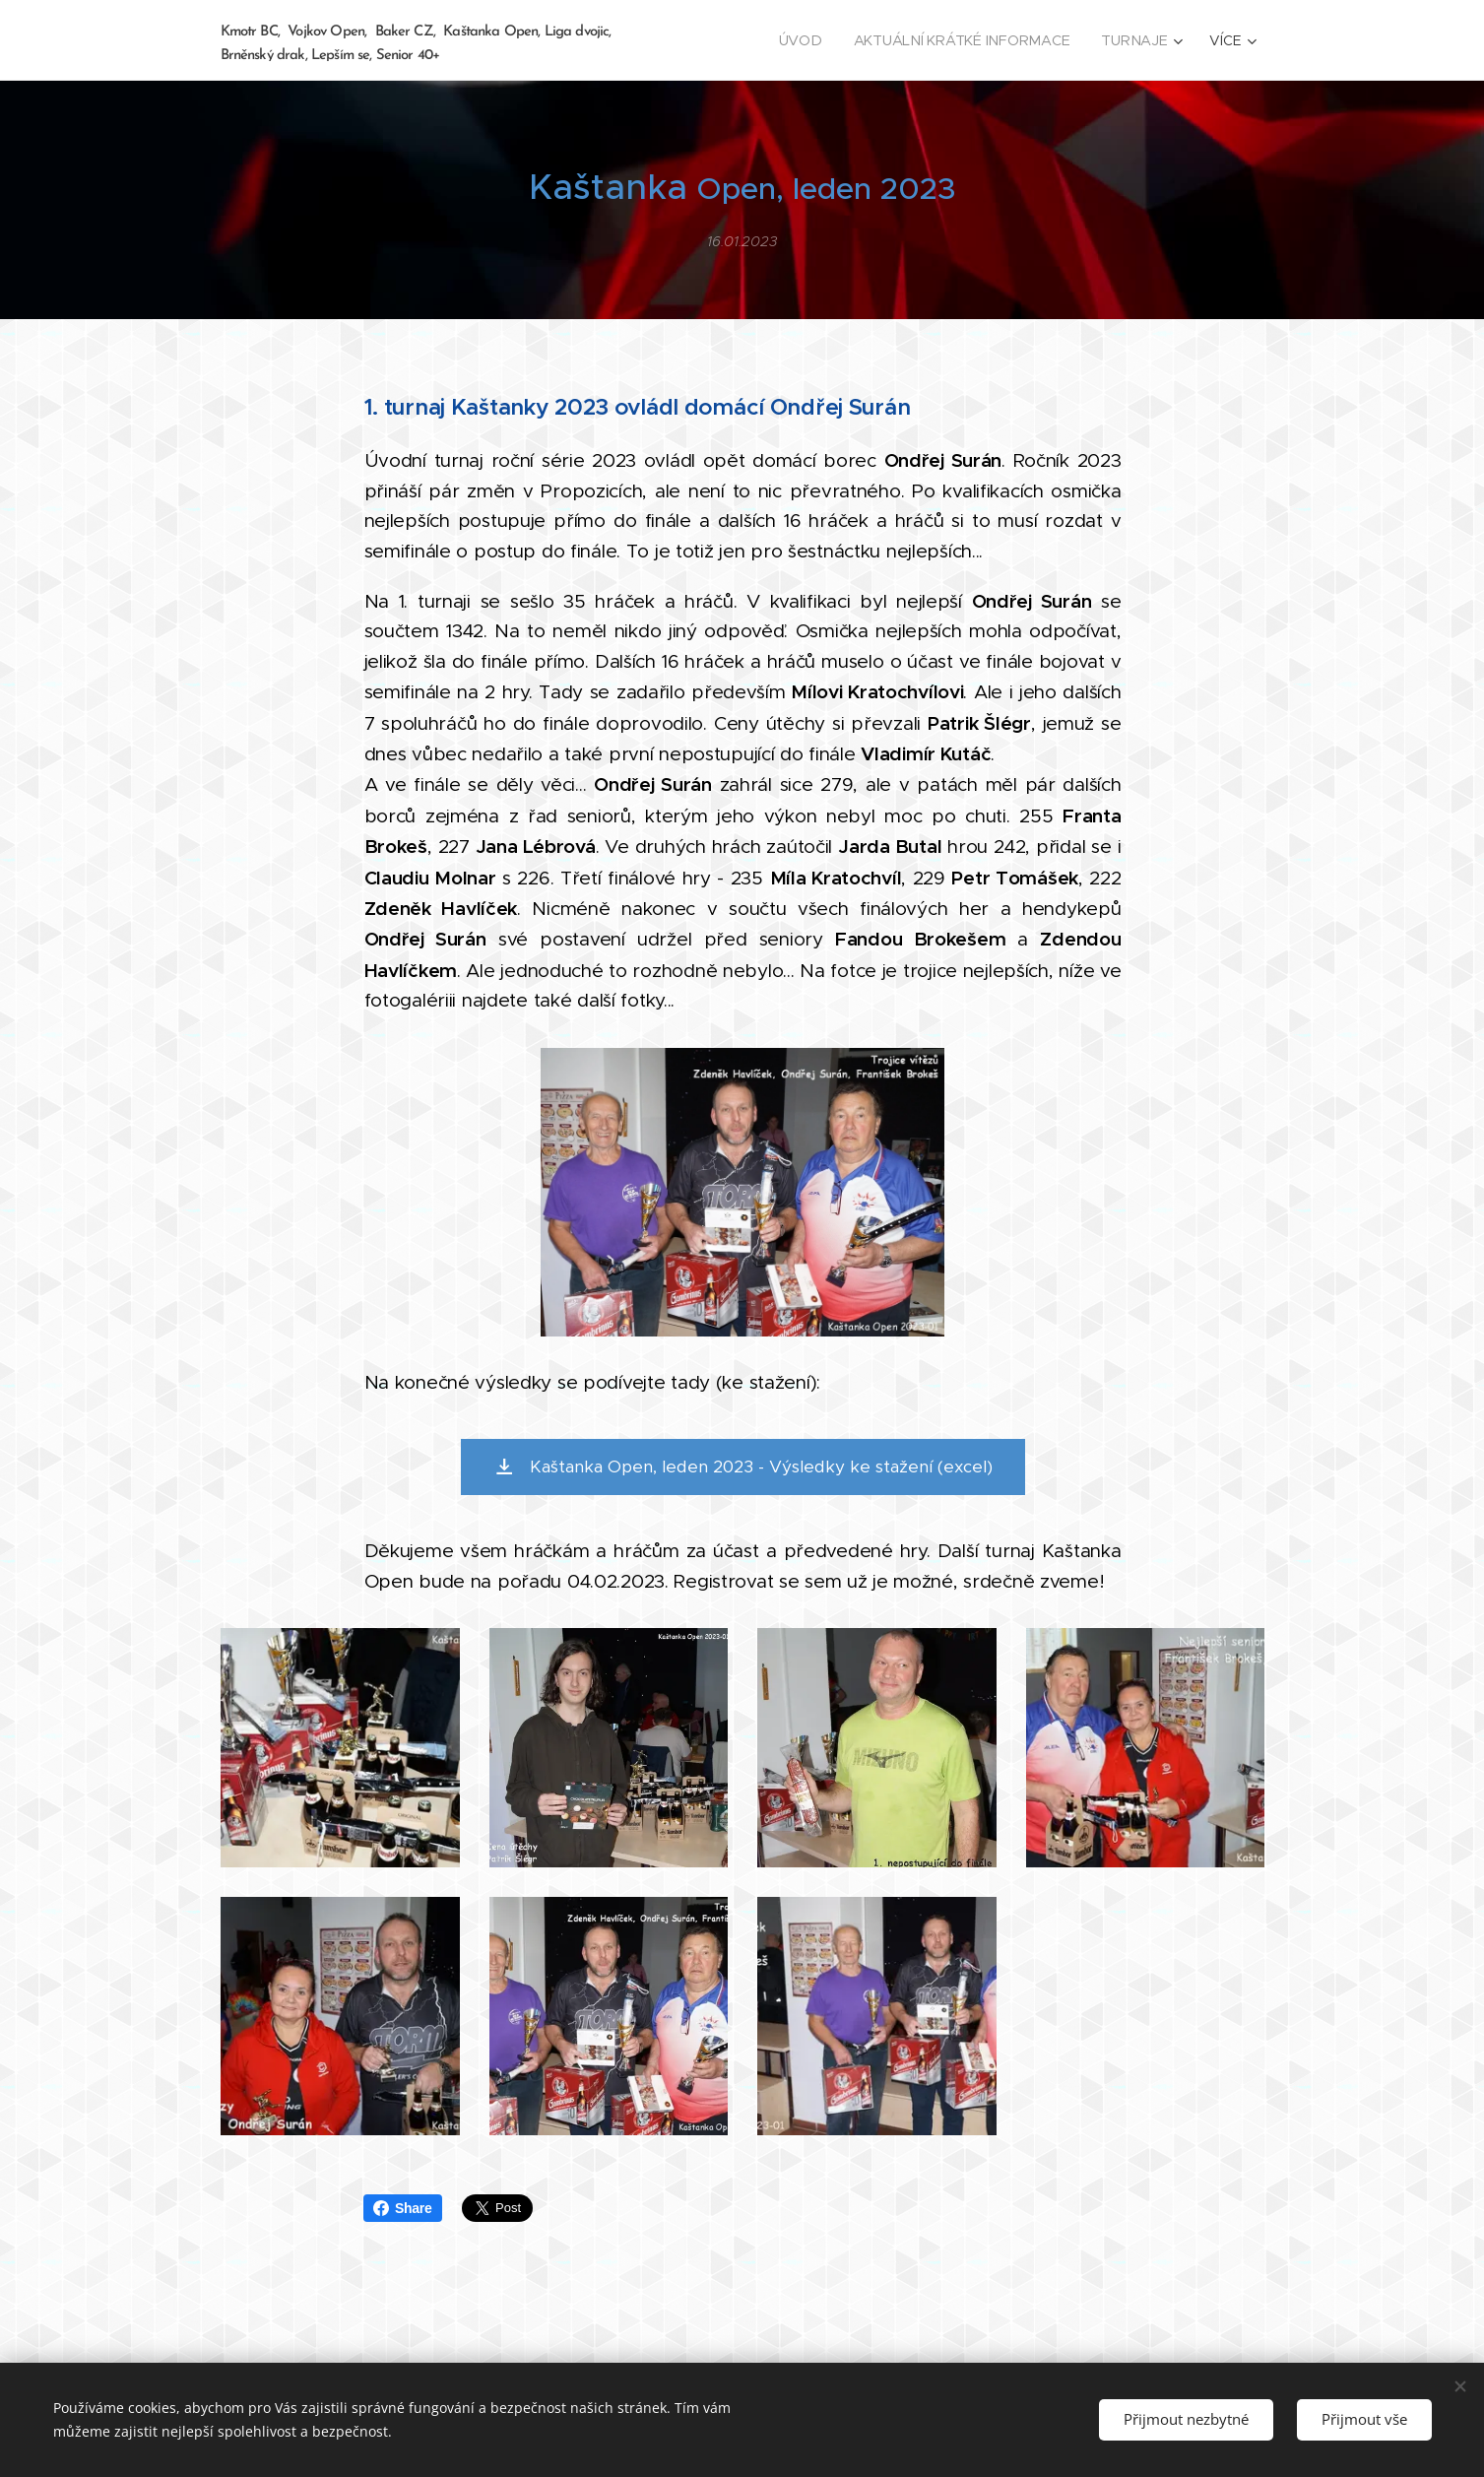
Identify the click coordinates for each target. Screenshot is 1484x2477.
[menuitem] (808, 40)
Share (402, 2208)
